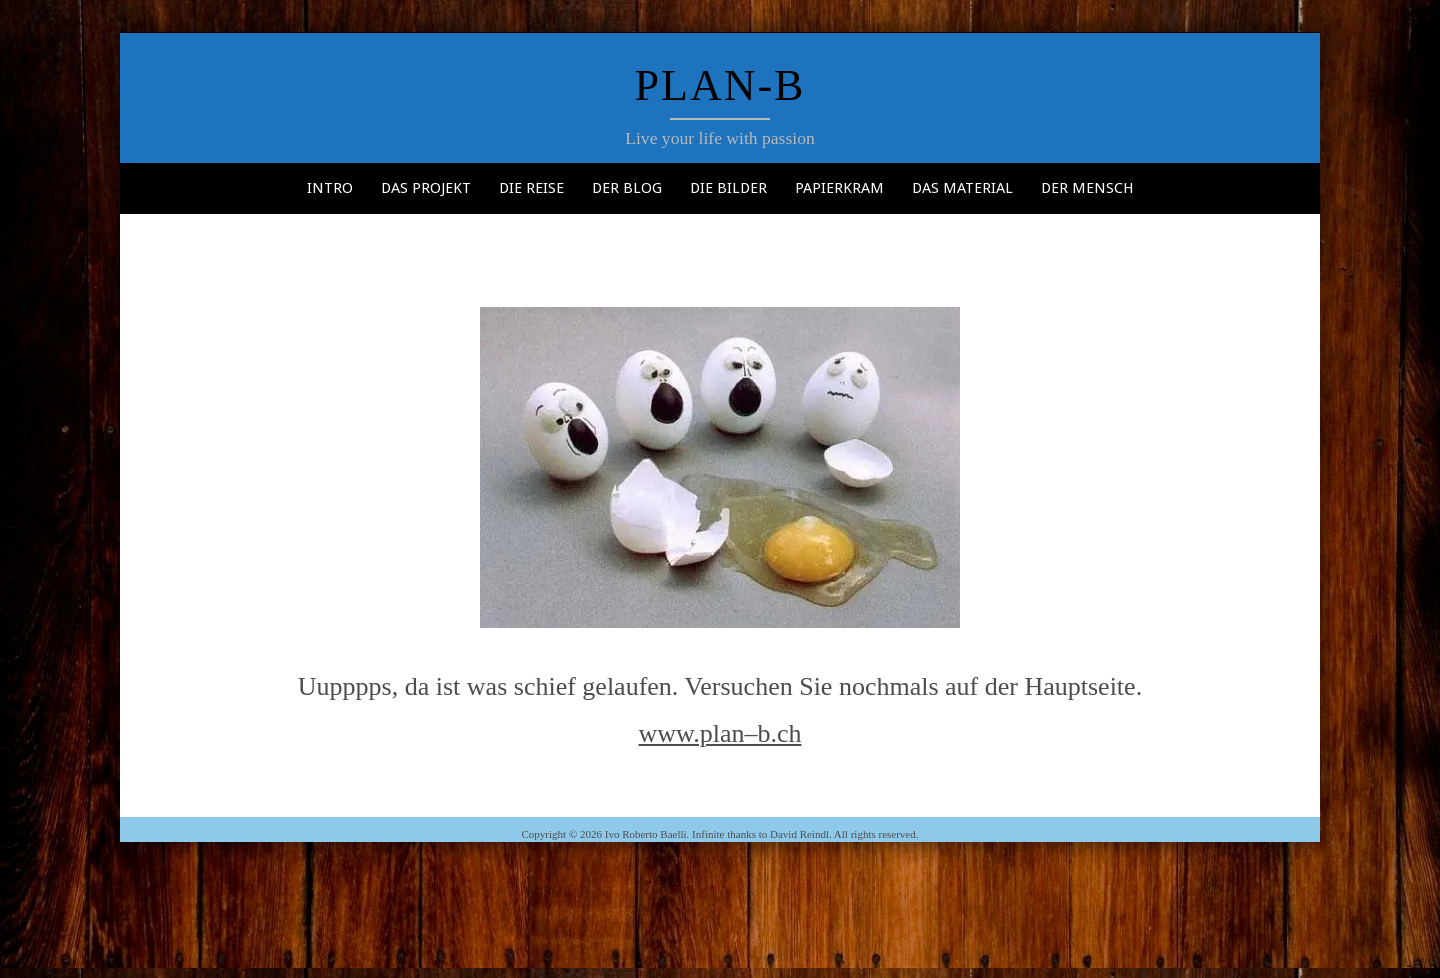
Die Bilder (728, 188)
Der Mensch (1087, 188)
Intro (330, 188)
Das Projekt (426, 188)
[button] (720, 467)
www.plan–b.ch (720, 733)
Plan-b (720, 85)
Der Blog (627, 188)
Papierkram (839, 188)
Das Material (962, 188)
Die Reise (531, 188)
